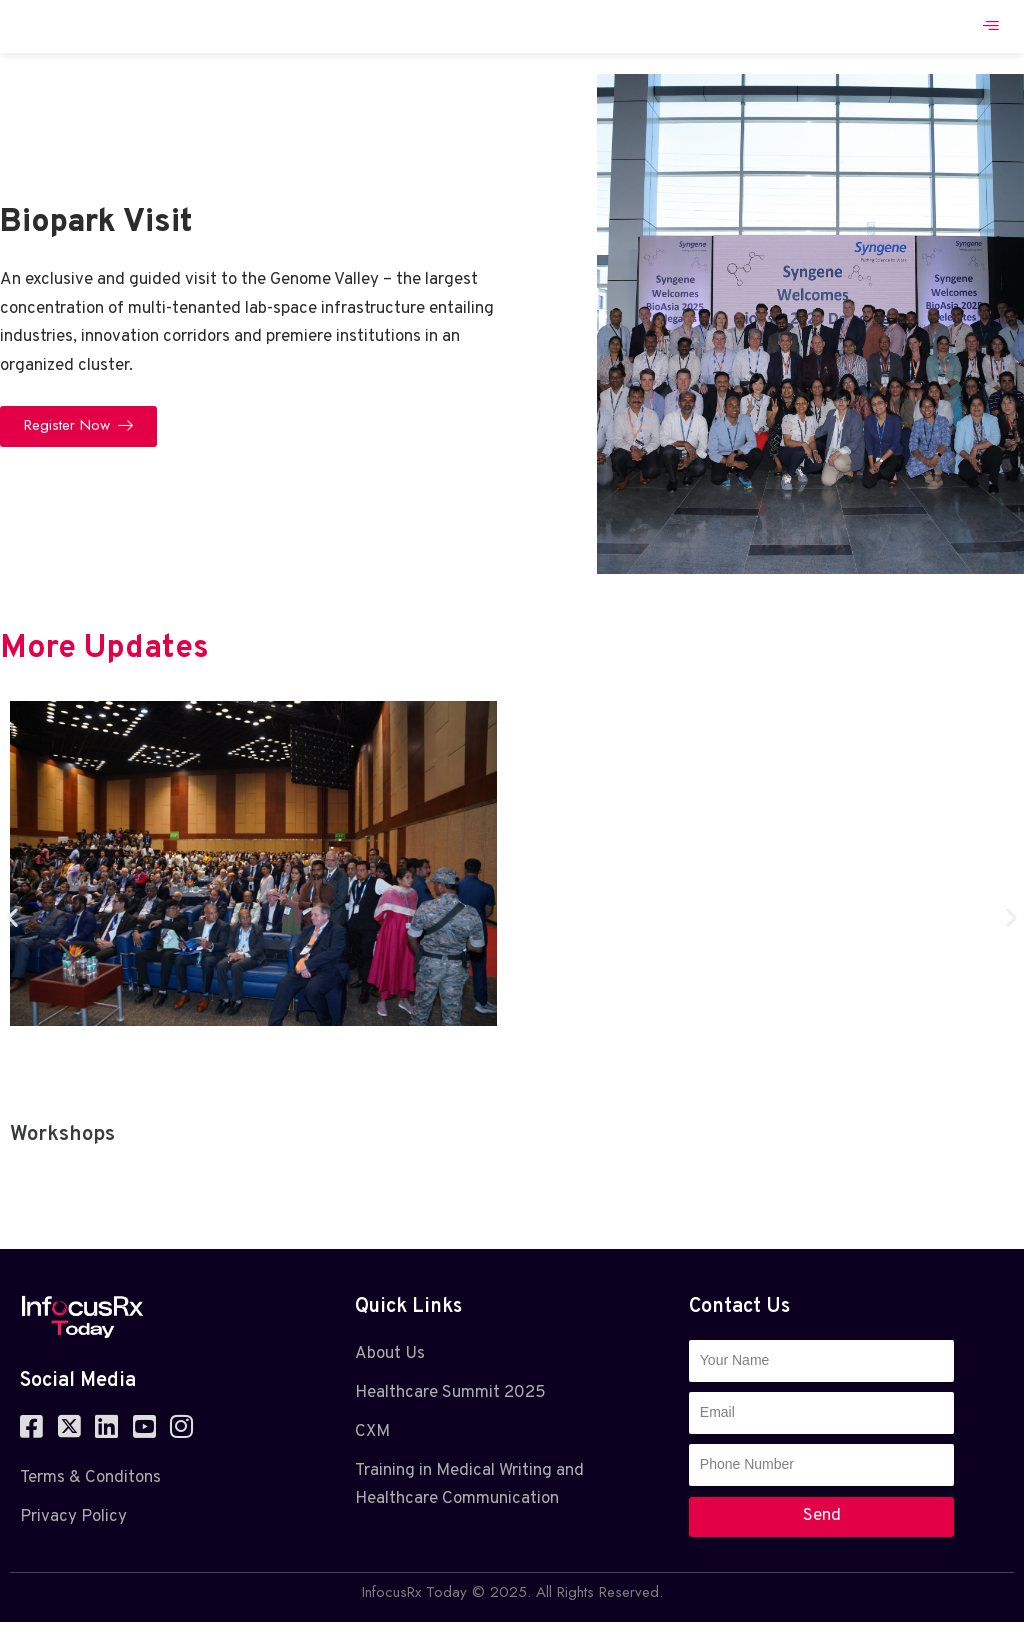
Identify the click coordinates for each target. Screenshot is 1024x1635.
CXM (372, 1444)
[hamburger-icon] (991, 33)
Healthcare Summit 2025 (450, 1405)
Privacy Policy (73, 1529)
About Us (390, 1366)
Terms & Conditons (90, 1491)
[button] (12, 929)
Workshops (62, 1146)
